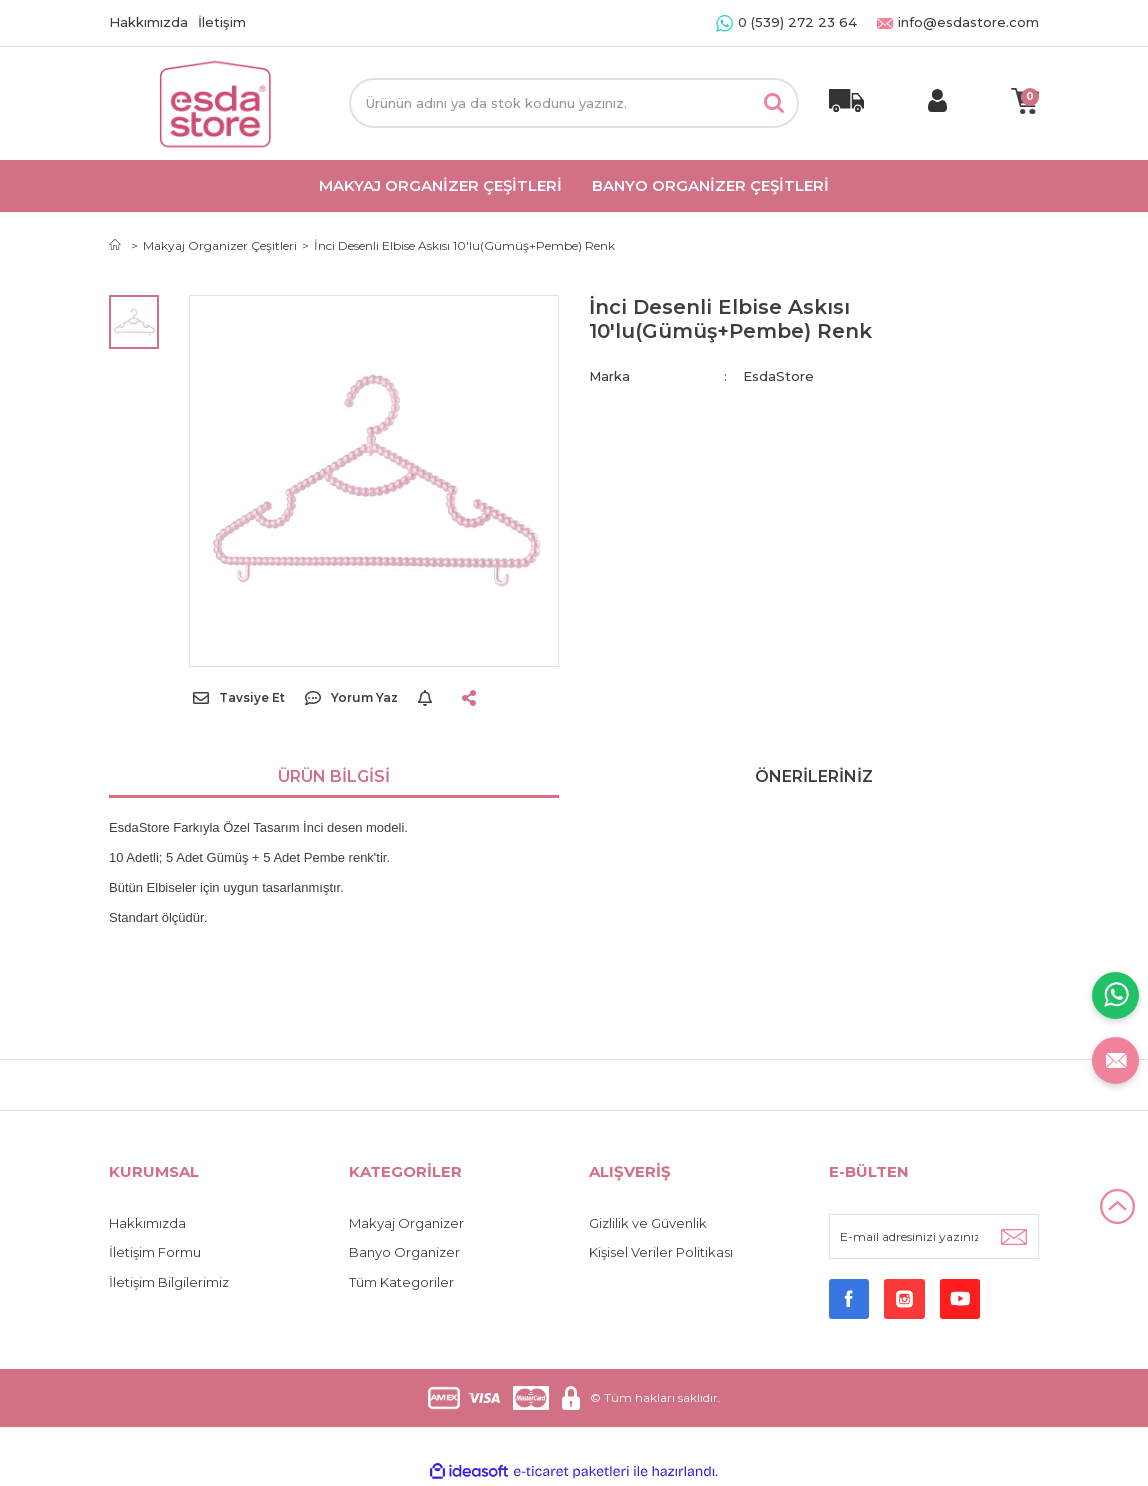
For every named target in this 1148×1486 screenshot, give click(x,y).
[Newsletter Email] (934, 1236)
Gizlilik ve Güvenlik (648, 1223)
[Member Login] (937, 103)
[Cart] (1025, 103)
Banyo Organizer (404, 1252)
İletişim (222, 22)
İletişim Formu (155, 1252)
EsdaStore (778, 376)
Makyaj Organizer (406, 1223)
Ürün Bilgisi (334, 776)
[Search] (574, 103)
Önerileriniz (814, 776)
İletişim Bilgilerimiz (169, 1282)
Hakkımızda (148, 22)
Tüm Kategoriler (401, 1282)
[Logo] (214, 103)
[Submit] (1014, 1236)
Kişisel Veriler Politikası (661, 1252)
